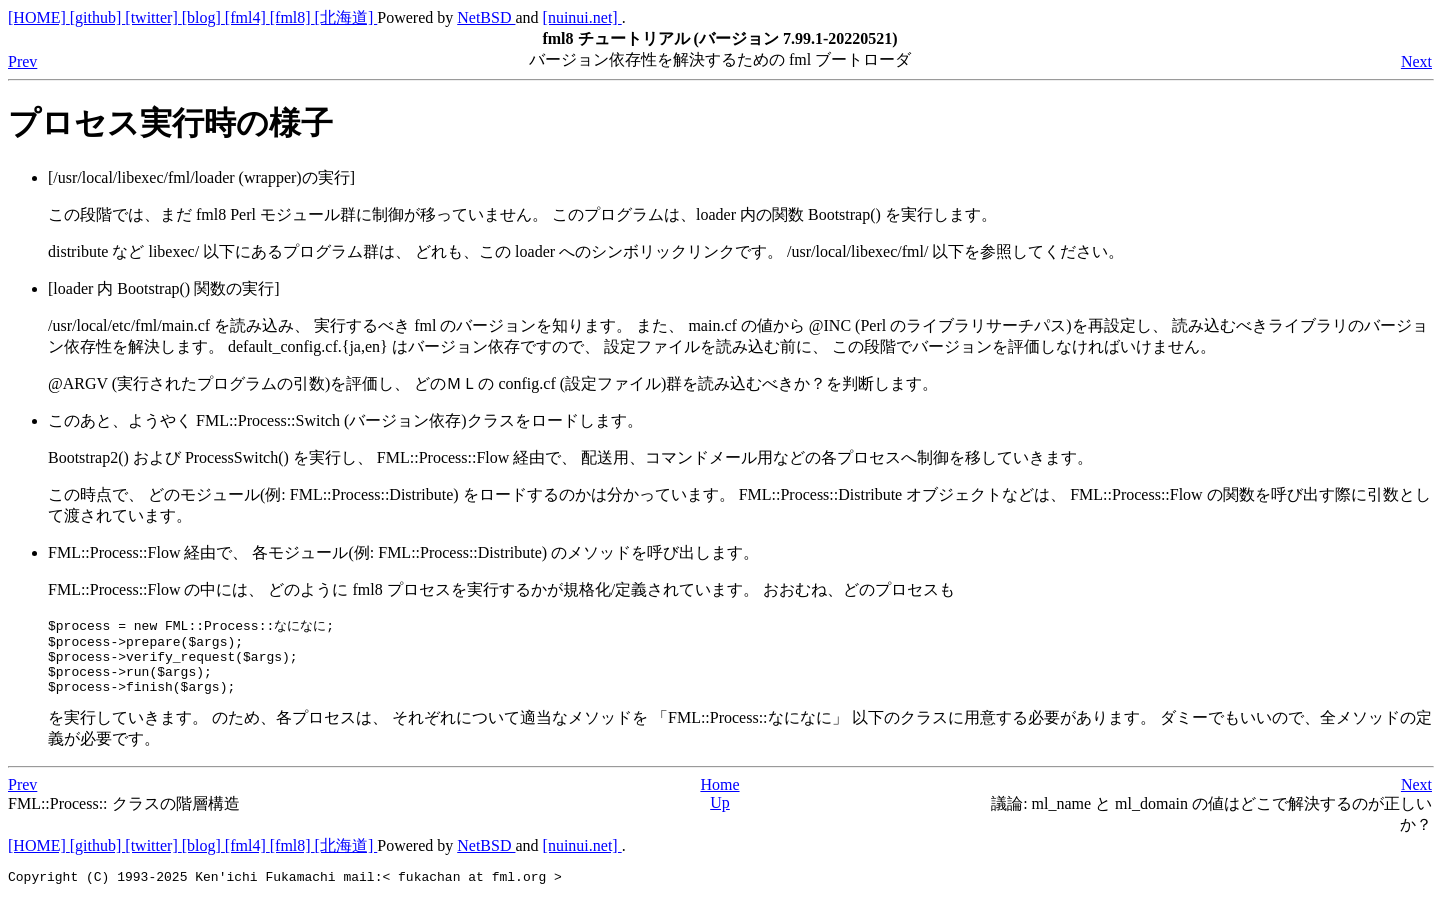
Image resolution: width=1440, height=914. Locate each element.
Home (719, 797)
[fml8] (292, 17)
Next (1416, 61)
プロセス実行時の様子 (170, 123)
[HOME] (39, 17)
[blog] (203, 17)
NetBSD (486, 17)
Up (720, 815)
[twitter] (153, 17)
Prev (22, 61)
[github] (98, 17)
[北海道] (346, 17)
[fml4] (247, 17)
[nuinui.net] (582, 17)
